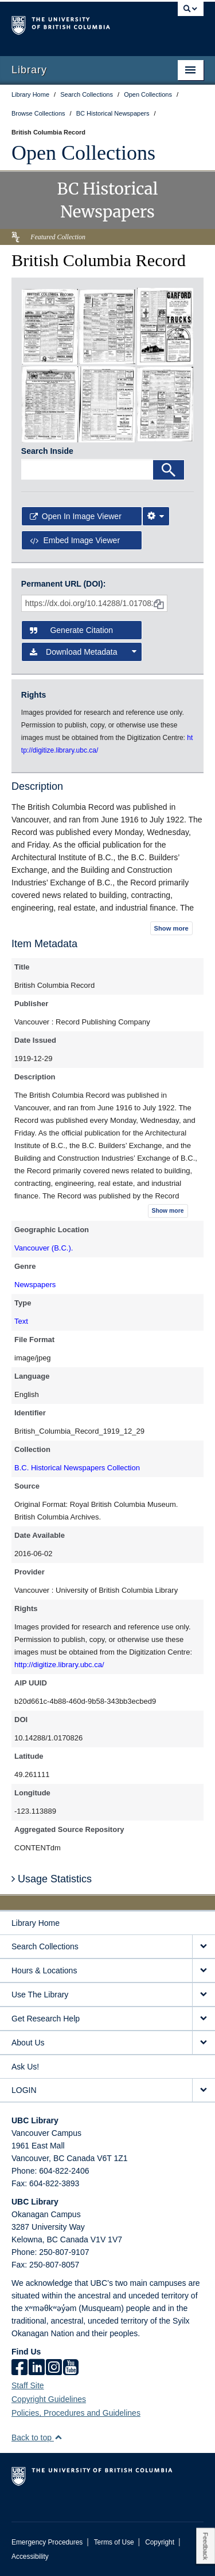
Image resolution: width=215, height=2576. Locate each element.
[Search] (169, 470)
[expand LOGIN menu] (203, 2090)
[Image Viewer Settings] (156, 516)
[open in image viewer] (50, 325)
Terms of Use (114, 2542)
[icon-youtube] (71, 2368)
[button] (58, 2437)
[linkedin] (37, 2368)
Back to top (36, 2437)
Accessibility (30, 2557)
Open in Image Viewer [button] (76, 516)
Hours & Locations (44, 1970)
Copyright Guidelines (48, 2399)
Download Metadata (83, 651)
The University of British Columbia (78, 23)
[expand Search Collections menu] (203, 1946)
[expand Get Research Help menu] (203, 2019)
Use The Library (39, 1994)
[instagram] (54, 2368)
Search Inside (47, 451)
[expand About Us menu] (203, 2043)
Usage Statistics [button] (51, 1879)
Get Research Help (45, 2018)
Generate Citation (71, 630)
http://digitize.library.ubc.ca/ (59, 1664)
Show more (171, 928)
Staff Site (27, 2385)
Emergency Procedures (47, 2542)
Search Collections (45, 1946)
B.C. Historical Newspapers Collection (77, 1467)
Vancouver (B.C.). (43, 1248)
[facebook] (19, 2368)
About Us (28, 2042)
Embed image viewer (75, 540)
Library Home (35, 1923)
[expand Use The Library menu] (203, 1995)
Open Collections (83, 152)
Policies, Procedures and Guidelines (75, 2412)
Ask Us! (25, 2066)
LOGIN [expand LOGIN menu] (24, 2090)
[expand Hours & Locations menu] (203, 1971)
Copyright (159, 2542)
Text (21, 1321)
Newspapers (35, 1284)
